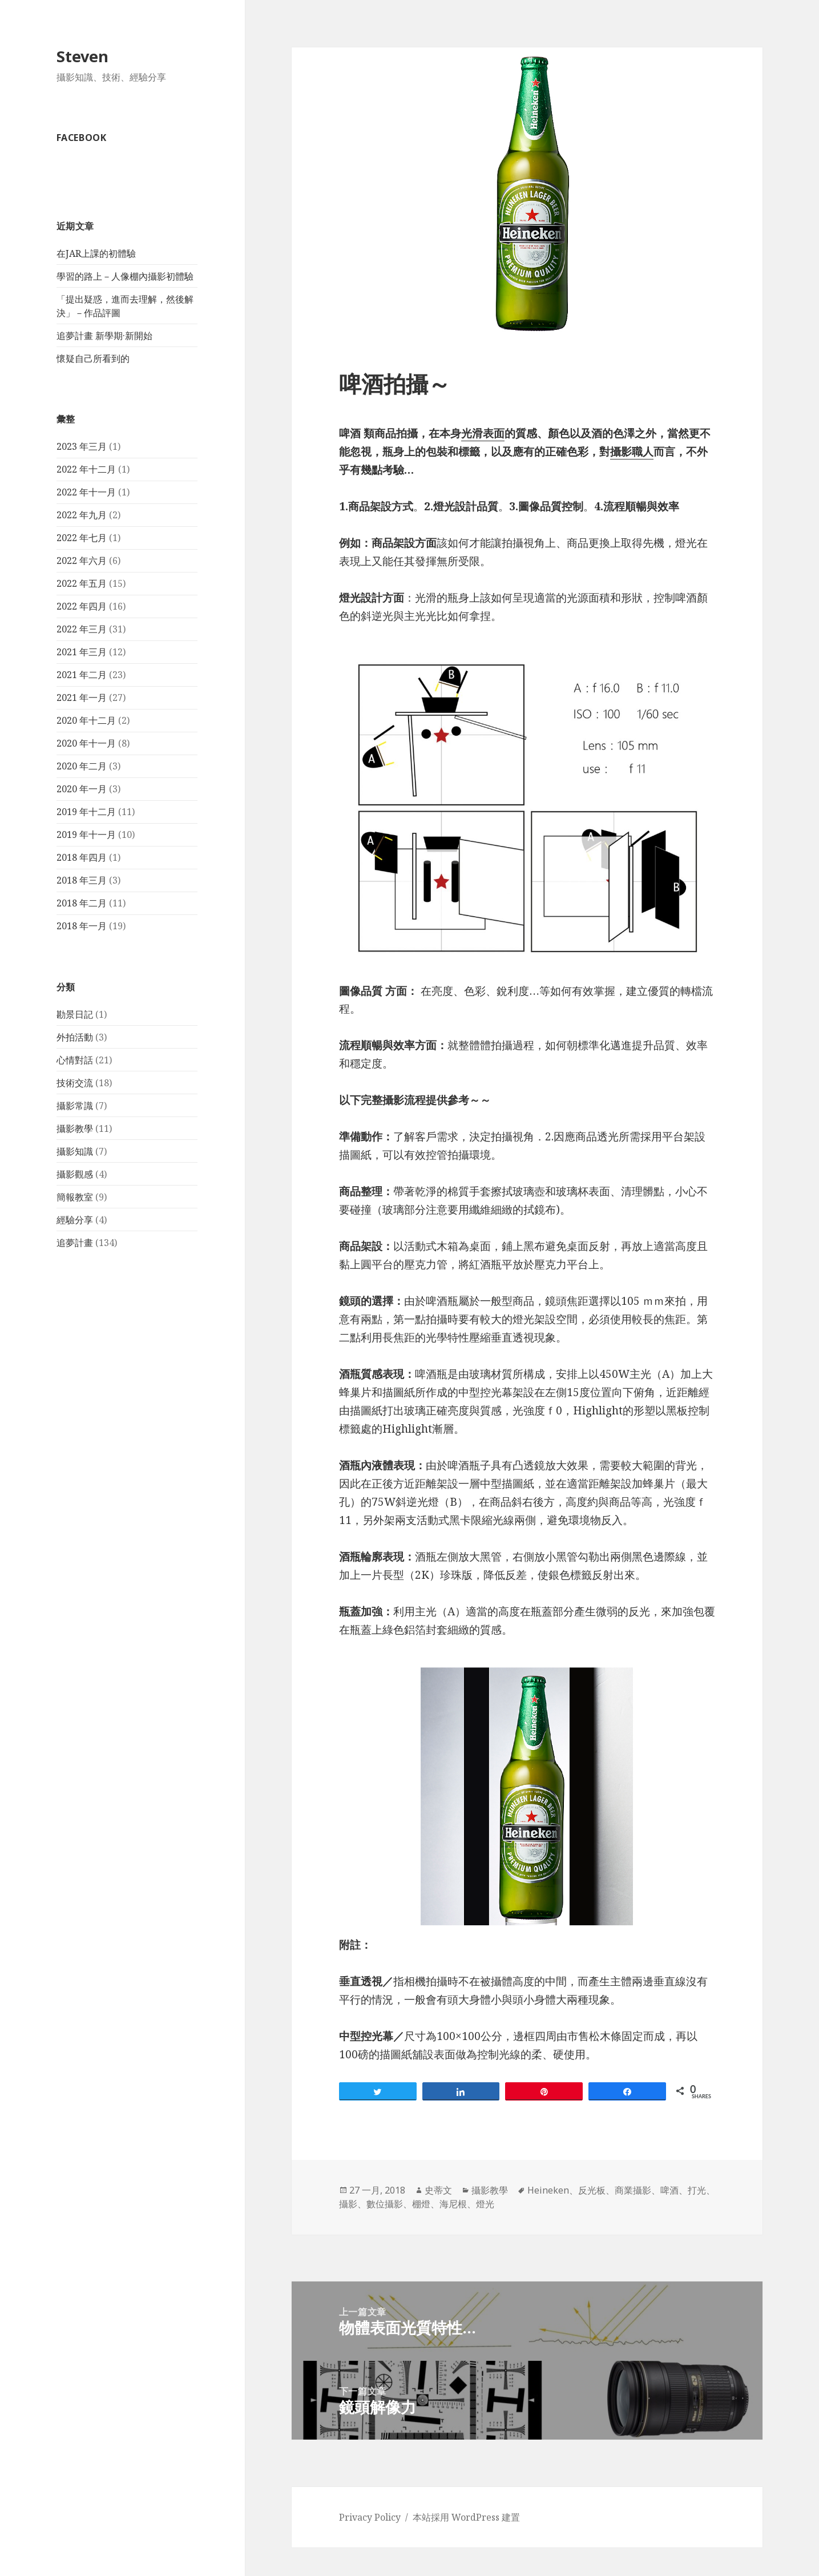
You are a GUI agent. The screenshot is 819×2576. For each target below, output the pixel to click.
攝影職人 (631, 451)
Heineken (548, 2190)
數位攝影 (384, 2204)
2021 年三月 (82, 652)
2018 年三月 (82, 880)
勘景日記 (75, 1014)
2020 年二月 (82, 766)
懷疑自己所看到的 (93, 358)
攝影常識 (75, 1105)
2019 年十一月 (86, 834)
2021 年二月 (82, 674)
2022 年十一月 (86, 492)
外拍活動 (75, 1037)
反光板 (592, 2190)
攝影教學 (75, 1128)
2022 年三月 (82, 629)
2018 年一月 (82, 926)
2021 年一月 (82, 697)
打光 (697, 2190)
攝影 (348, 2204)
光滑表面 (483, 433)
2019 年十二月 (86, 811)
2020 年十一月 (86, 743)
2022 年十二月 (86, 469)
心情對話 (75, 1060)
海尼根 (453, 2204)
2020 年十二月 (86, 720)
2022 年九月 (82, 515)
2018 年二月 (82, 903)
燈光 (485, 2204)
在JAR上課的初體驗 (96, 253)
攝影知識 (75, 1151)
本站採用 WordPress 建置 (466, 2517)
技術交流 (75, 1083)
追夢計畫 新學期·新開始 (104, 335)
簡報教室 (75, 1197)
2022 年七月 (82, 537)
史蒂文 (438, 2190)
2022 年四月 (82, 606)
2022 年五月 (82, 583)
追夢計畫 (75, 1242)
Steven (82, 56)
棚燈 (421, 2204)
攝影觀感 (75, 1174)
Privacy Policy (370, 2517)
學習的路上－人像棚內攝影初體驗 (125, 276)
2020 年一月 (82, 789)
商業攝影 (633, 2190)
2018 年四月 (82, 857)
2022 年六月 (82, 560)
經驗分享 (75, 1220)
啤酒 (669, 2190)
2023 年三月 (82, 446)
